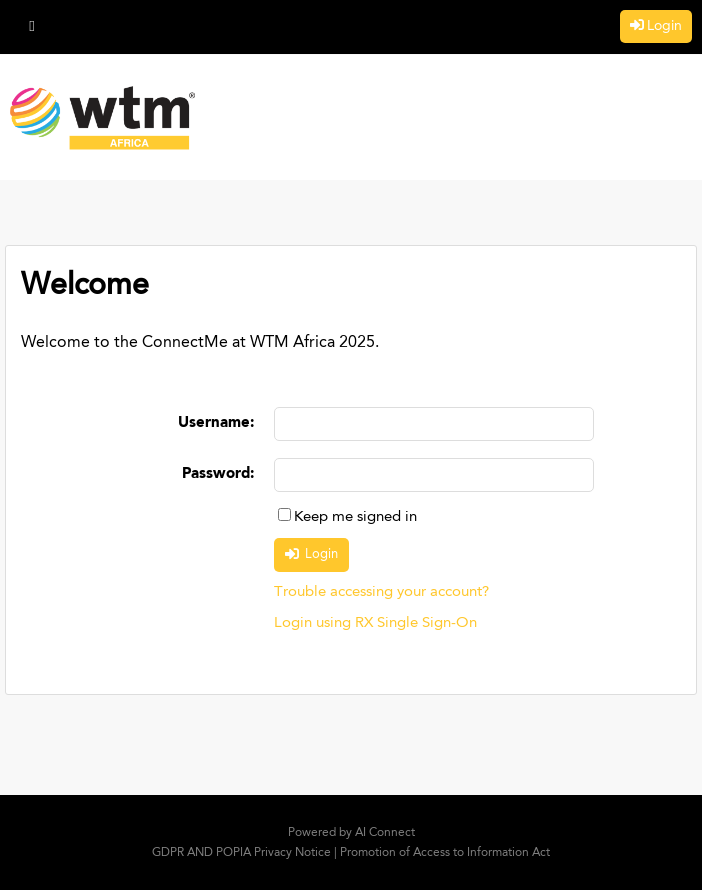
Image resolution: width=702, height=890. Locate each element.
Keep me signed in (355, 517)
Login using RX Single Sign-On (375, 623)
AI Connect (385, 833)
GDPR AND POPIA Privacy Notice (241, 853)
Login (664, 26)
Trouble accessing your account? (381, 592)
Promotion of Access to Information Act (445, 853)
